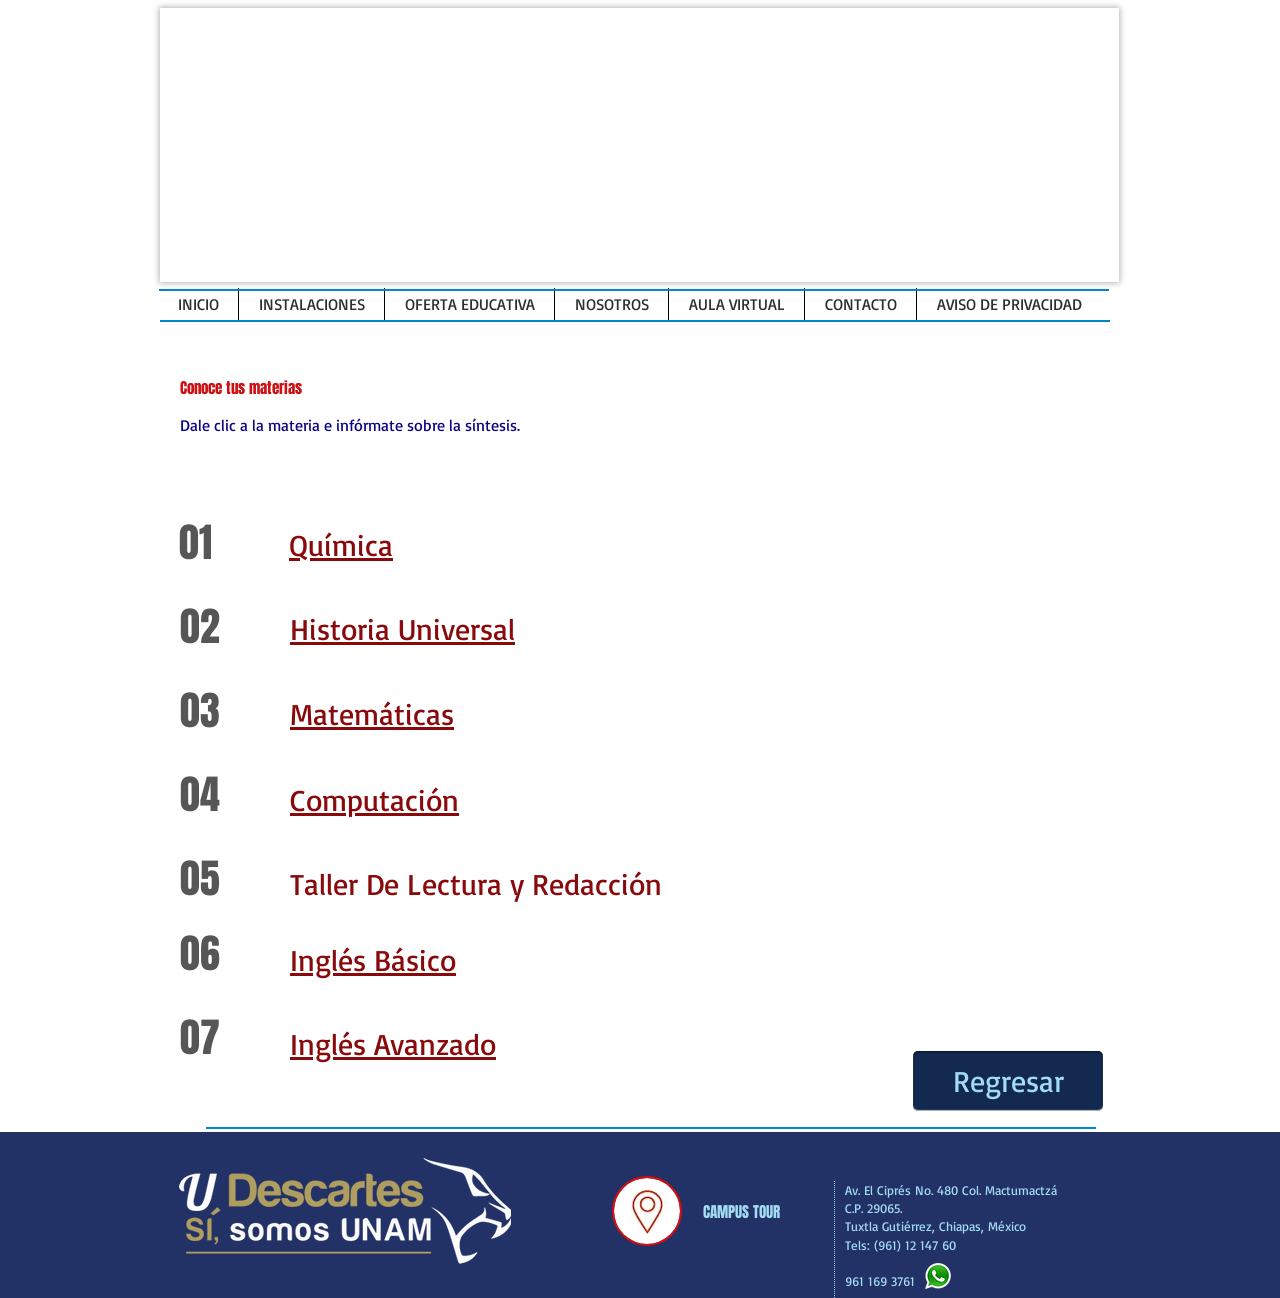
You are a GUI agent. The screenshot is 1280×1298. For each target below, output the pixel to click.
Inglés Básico (373, 959)
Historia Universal (402, 628)
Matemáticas (372, 713)
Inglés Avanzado (393, 1043)
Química (341, 544)
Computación (374, 799)
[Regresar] (1008, 1081)
